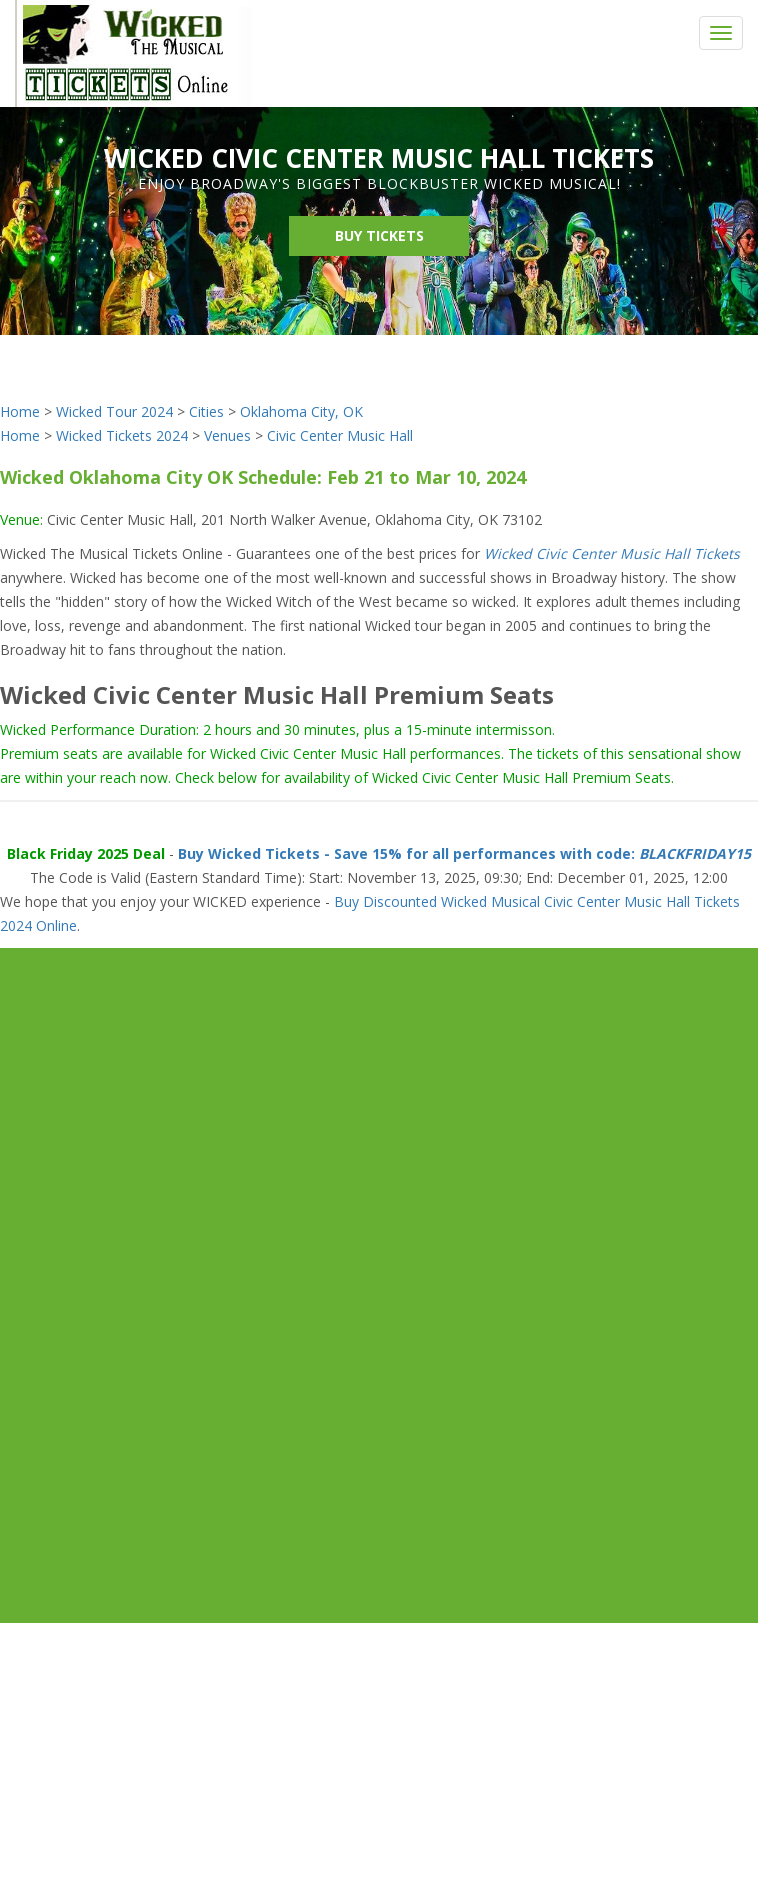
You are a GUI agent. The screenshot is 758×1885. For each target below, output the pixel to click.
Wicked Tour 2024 (114, 411)
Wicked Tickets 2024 (122, 435)
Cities (206, 411)
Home (20, 411)
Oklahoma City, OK (301, 411)
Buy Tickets (379, 235)
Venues (227, 435)
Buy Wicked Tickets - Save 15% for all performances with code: (464, 853)
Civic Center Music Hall (340, 435)
